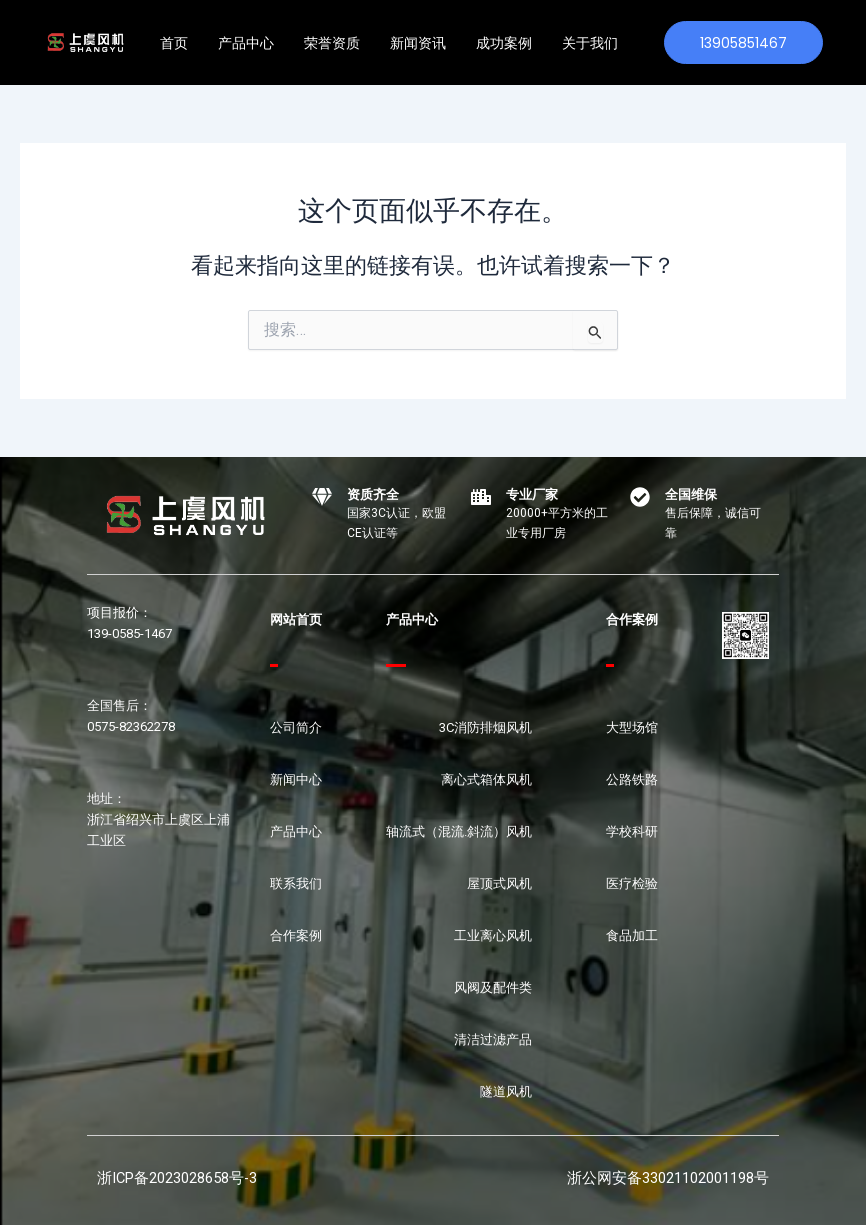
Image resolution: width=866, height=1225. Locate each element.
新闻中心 (296, 779)
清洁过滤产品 (493, 1039)
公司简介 (296, 727)
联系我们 (296, 883)
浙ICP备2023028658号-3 (177, 1178)
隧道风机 (506, 1091)
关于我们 (590, 43)
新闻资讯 (418, 43)
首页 (174, 43)
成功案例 (504, 43)
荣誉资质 (332, 43)
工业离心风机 (493, 935)
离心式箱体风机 (486, 779)
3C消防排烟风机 (485, 727)
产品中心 (246, 43)
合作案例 (296, 935)
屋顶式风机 (499, 883)
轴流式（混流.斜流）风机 (459, 831)
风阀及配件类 (493, 987)
